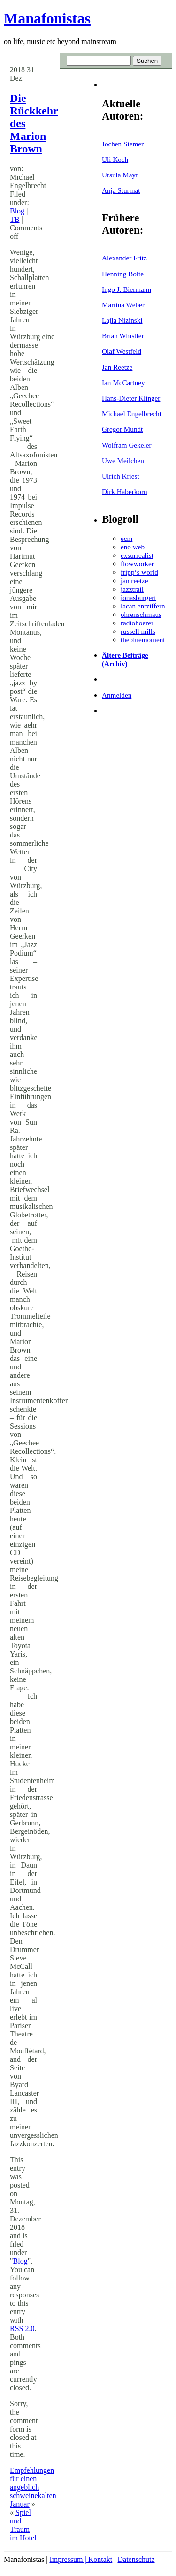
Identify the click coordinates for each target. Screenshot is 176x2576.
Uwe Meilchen (123, 460)
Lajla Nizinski (122, 320)
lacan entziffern (143, 606)
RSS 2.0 (22, 2329)
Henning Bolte (123, 274)
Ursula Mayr (120, 175)
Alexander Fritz (124, 258)
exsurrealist (137, 555)
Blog (17, 211)
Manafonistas (47, 18)
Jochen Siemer (123, 144)
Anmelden (116, 695)
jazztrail (132, 589)
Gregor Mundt (122, 429)
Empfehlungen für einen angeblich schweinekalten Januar (33, 2487)
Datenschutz (135, 2559)
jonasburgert (138, 597)
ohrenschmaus (141, 614)
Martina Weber (123, 305)
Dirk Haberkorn (124, 491)
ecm (126, 538)
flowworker (137, 564)
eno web (133, 547)
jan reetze (134, 581)
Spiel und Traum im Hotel (23, 2525)
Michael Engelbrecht (131, 414)
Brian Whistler (123, 336)
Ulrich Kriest (120, 476)
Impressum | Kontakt (80, 2559)
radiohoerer (137, 623)
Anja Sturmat (121, 190)
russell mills (138, 631)
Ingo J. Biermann (126, 289)
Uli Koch (115, 159)
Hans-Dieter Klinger (131, 398)
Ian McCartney (123, 383)
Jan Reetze (117, 367)
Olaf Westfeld (121, 351)
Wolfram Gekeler (126, 445)
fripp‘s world (139, 572)
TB (14, 219)
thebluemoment (143, 640)
